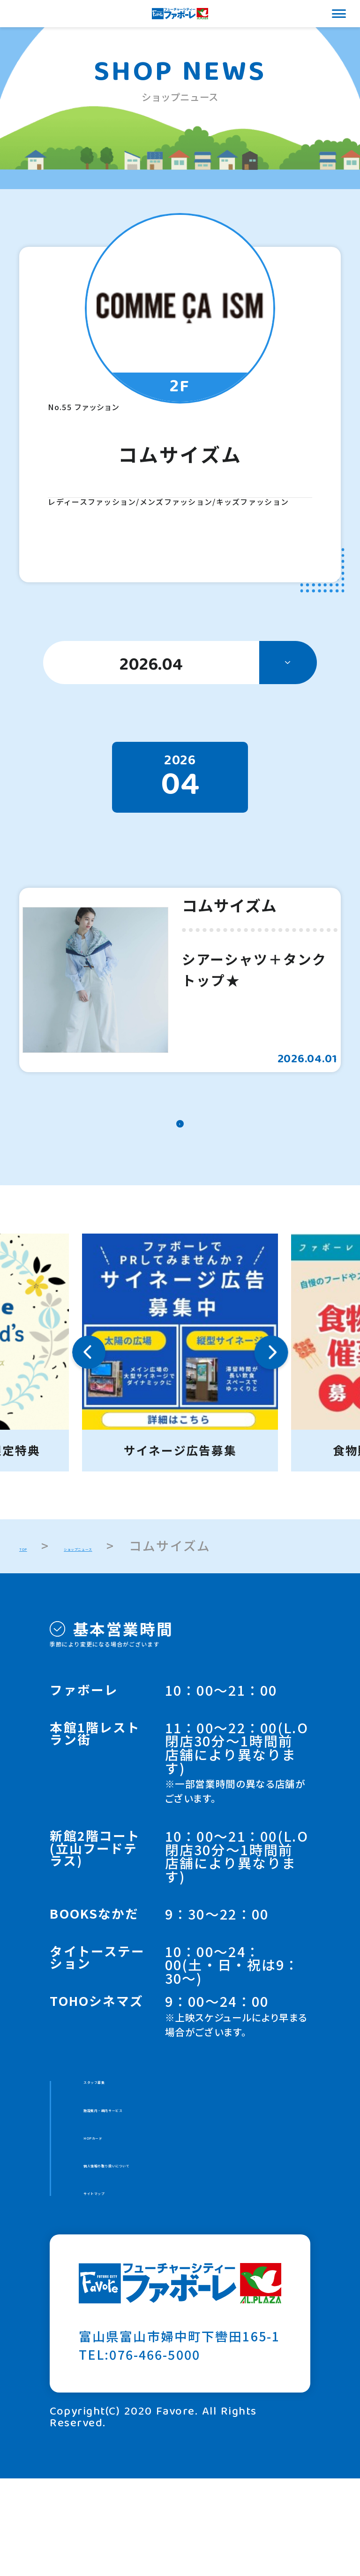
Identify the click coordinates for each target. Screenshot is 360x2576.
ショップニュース (138, 1599)
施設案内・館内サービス (158, 2178)
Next (271, 1406)
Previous (89, 1406)
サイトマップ (124, 2287)
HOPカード (119, 2214)
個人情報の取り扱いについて (172, 2251)
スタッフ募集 (124, 2141)
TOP (33, 1599)
